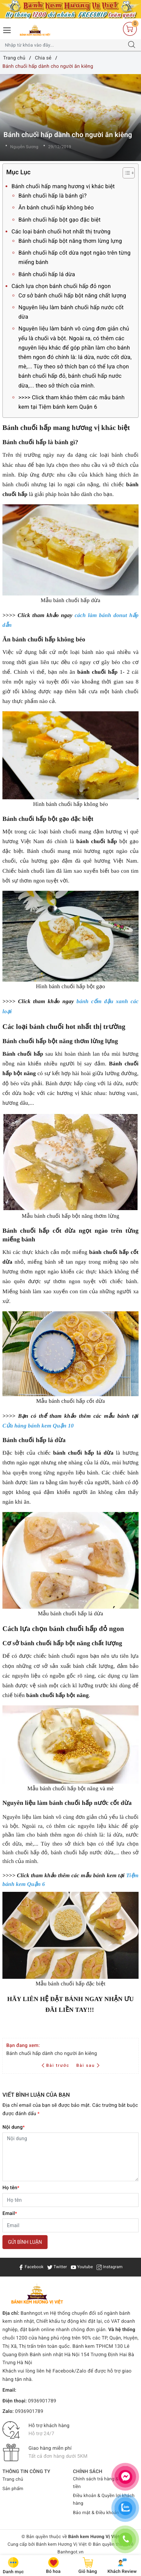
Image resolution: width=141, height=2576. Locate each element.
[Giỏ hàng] (130, 29)
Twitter (57, 2266)
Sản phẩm (12, 2488)
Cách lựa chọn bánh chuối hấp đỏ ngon (61, 286)
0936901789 (42, 2401)
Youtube (82, 2266)
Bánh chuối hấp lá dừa (46, 274)
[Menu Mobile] (7, 29)
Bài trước (56, 2065)
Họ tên (10, 2188)
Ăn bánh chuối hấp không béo (56, 207)
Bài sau (88, 2065)
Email (9, 2213)
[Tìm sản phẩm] (63, 45)
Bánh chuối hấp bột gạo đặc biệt (59, 219)
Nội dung (13, 2127)
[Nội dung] (70, 2157)
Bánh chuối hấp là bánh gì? (52, 195)
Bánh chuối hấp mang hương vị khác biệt (63, 186)
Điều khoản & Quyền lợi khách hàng (103, 2499)
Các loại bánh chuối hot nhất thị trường (60, 231)
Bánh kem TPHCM (93, 2346)
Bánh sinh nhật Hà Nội (55, 2355)
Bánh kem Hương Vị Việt (61, 2544)
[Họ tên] (70, 2200)
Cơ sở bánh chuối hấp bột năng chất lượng (72, 295)
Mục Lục (62, 172)
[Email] (70, 2225)
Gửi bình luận (25, 2242)
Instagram (110, 2266)
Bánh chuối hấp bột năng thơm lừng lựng (70, 241)
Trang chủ (12, 2479)
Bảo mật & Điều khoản (96, 2512)
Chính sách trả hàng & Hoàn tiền (102, 2483)
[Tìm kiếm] (132, 45)
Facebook (30, 2266)
